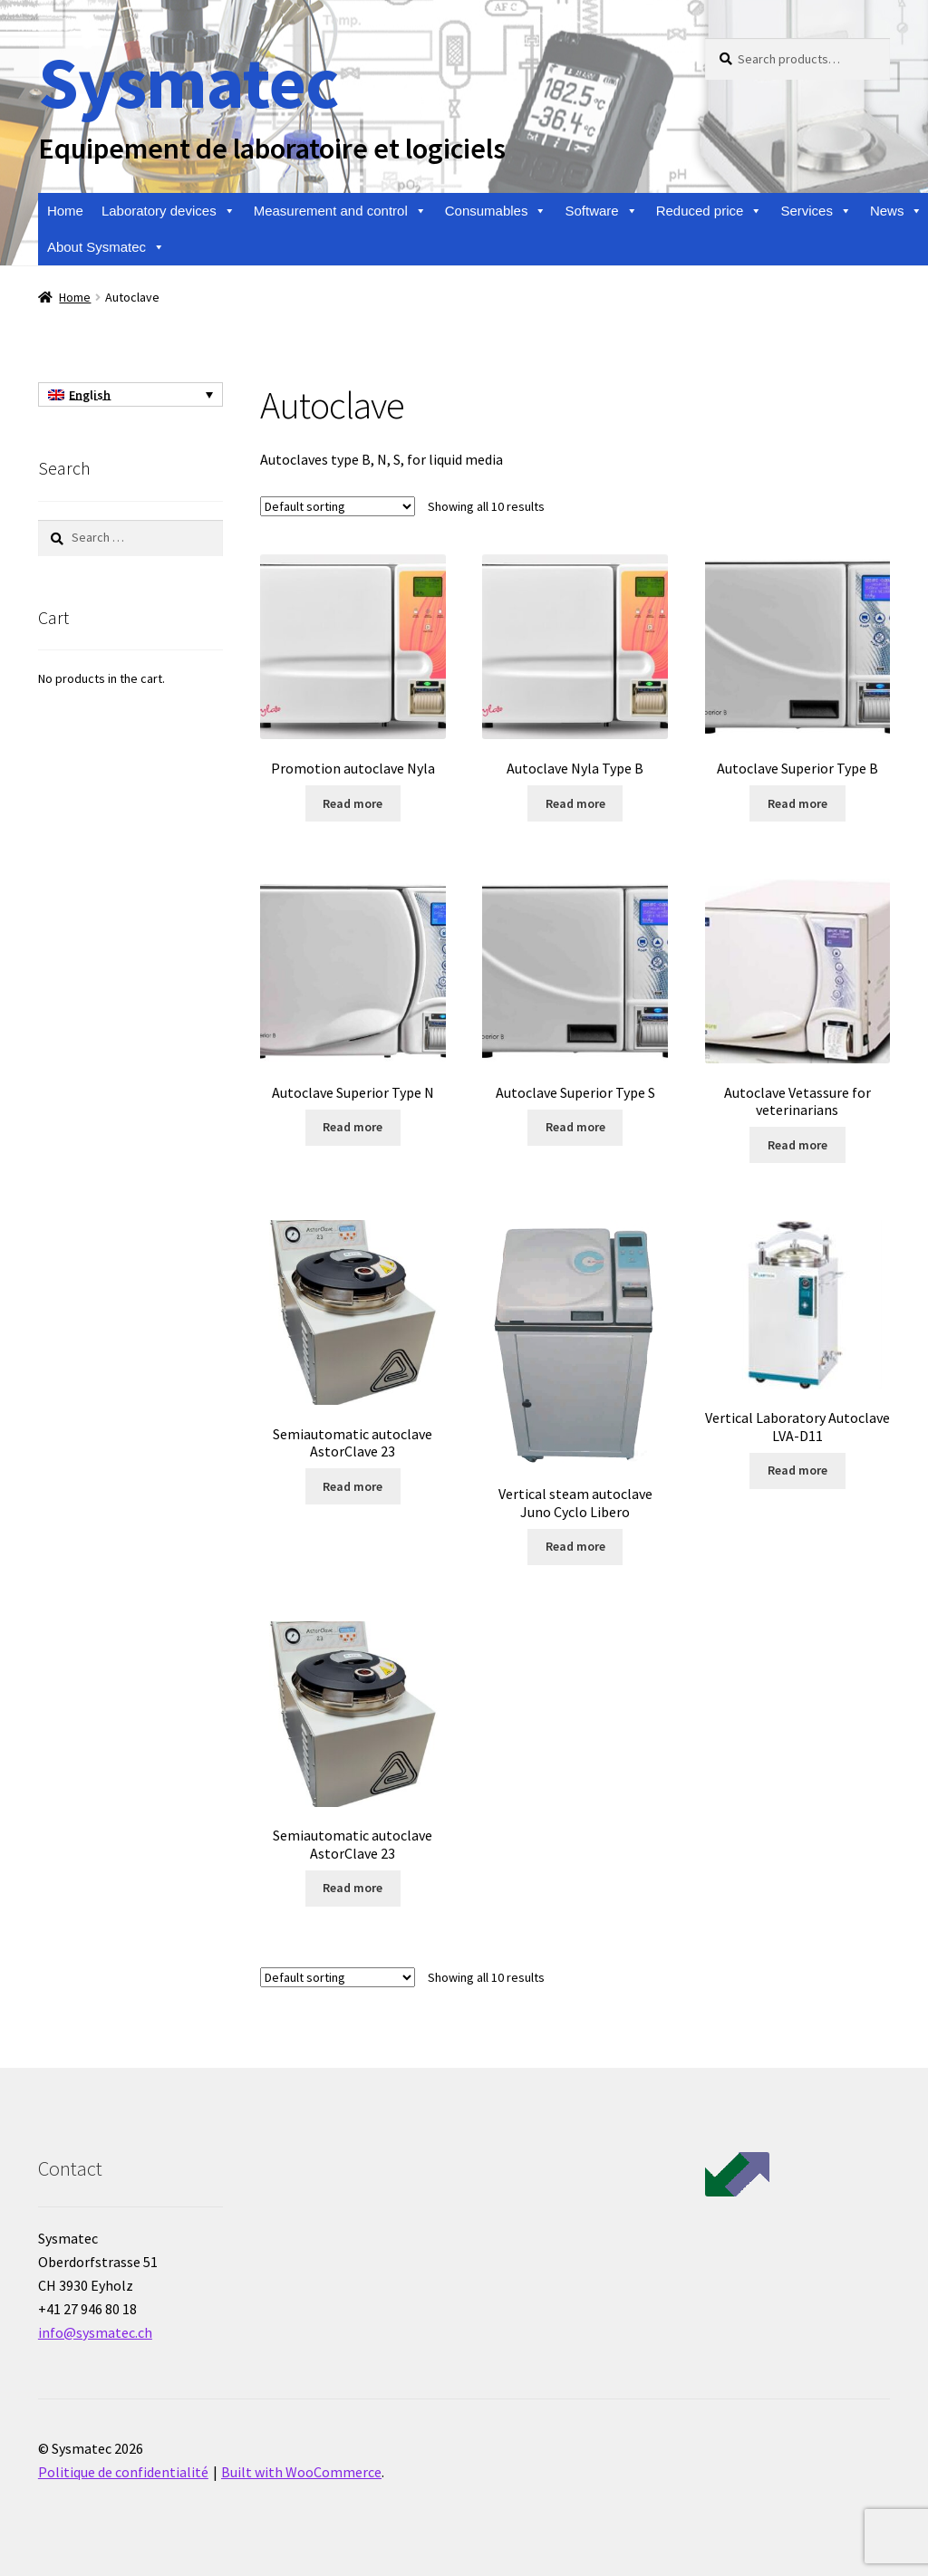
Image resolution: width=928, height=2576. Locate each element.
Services (816, 211)
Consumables (496, 211)
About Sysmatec (106, 247)
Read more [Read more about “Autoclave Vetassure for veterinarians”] (797, 1145)
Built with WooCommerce (301, 2472)
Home (65, 210)
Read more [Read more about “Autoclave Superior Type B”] (797, 803)
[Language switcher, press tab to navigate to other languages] (130, 395)
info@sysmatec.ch (95, 2332)
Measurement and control (340, 211)
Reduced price (709, 211)
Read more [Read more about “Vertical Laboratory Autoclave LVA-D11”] (797, 1470)
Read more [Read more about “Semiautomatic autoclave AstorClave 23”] (352, 1486)
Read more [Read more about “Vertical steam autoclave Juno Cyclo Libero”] (575, 1546)
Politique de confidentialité (123, 2472)
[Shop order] (337, 506)
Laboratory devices (169, 211)
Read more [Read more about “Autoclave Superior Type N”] (352, 1127)
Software (601, 211)
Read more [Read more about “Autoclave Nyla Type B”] (575, 803)
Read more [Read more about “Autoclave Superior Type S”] (575, 1127)
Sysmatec (188, 82)
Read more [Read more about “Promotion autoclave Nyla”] (352, 803)
